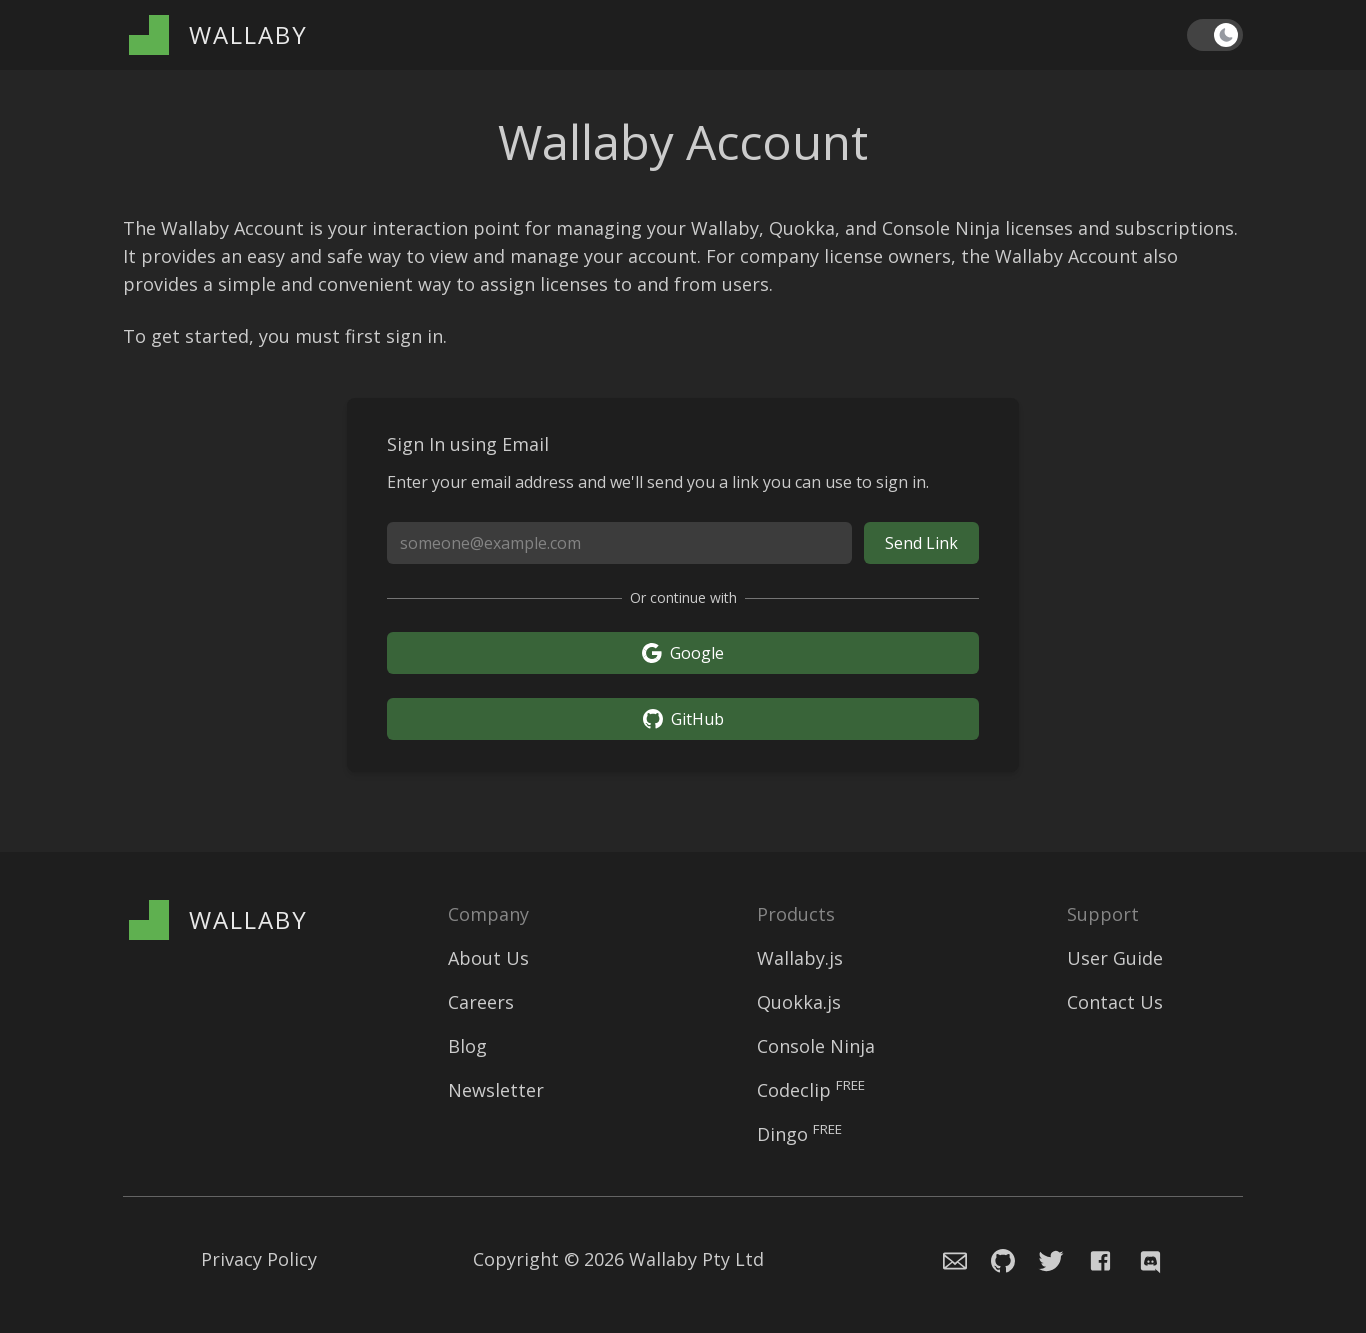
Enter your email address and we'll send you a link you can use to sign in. (658, 482)
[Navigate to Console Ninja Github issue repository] (991, 1258)
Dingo (799, 1134)
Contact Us (1115, 1002)
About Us (488, 958)
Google (683, 653)
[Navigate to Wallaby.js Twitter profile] (1043, 1258)
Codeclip (811, 1090)
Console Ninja (816, 1046)
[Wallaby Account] (218, 35)
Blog (467, 1046)
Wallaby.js (800, 958)
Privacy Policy (259, 1259)
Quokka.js (799, 1002)
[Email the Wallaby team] (943, 1258)
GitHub (683, 719)
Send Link (921, 543)
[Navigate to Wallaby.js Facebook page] (1101, 1258)
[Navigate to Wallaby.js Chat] (1148, 1258)
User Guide (1115, 958)
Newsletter (496, 1090)
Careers (481, 1002)
